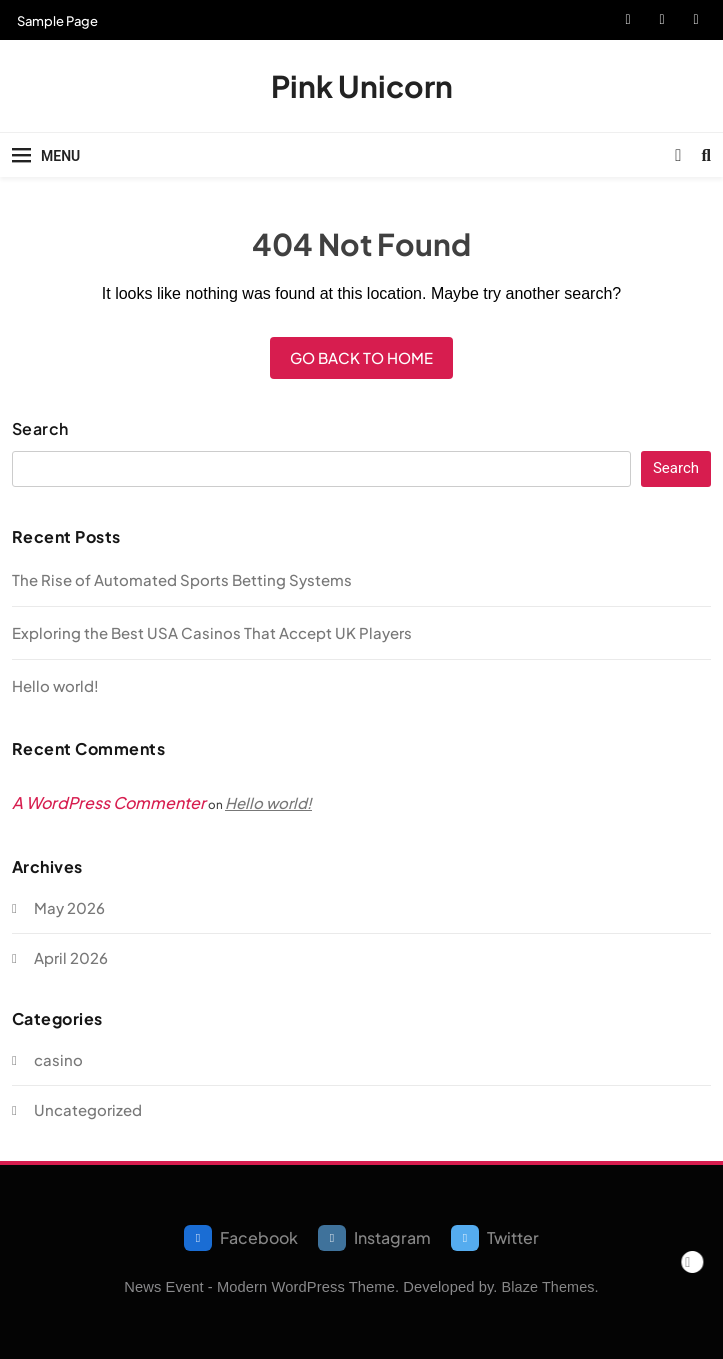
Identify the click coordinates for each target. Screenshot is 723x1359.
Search (40, 429)
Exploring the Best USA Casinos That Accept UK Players (212, 632)
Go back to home (361, 357)
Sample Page (57, 21)
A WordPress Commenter (109, 802)
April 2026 (71, 957)
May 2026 (69, 907)
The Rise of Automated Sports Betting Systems (182, 579)
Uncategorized (88, 1109)
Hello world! (55, 685)
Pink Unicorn (362, 86)
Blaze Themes (548, 1287)
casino (58, 1059)
